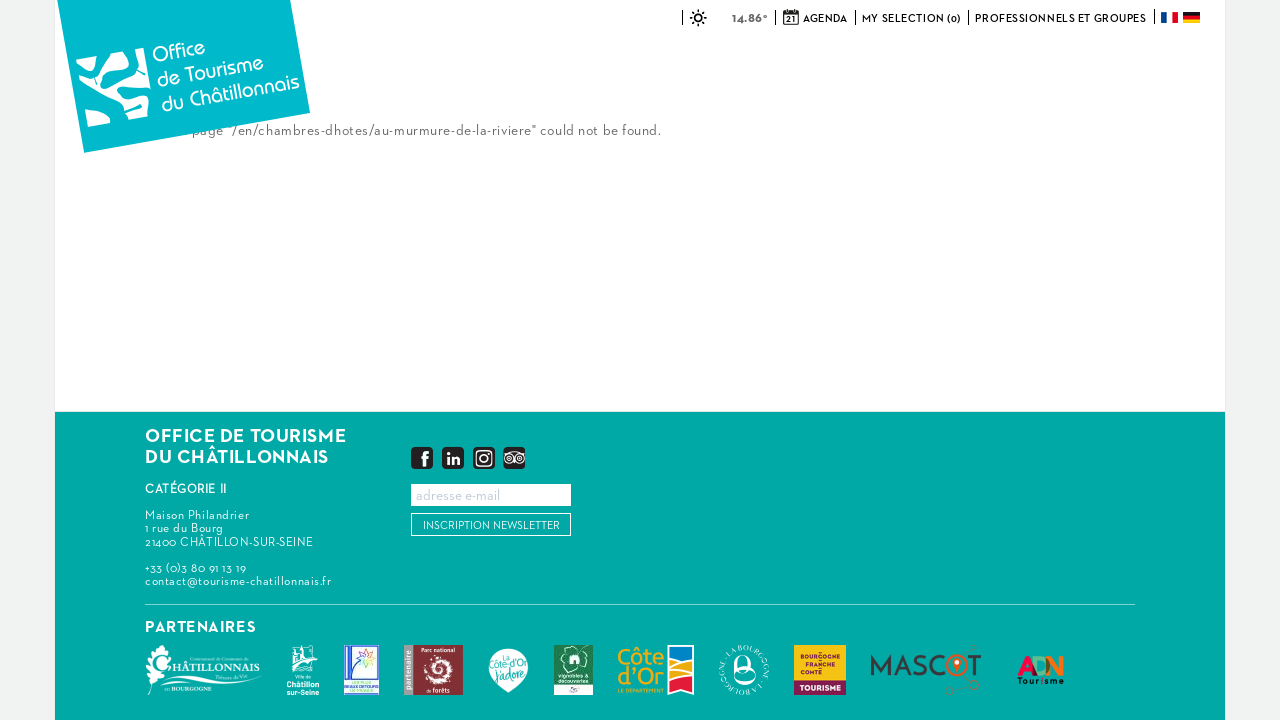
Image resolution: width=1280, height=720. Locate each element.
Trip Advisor (514, 457)
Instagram (484, 457)
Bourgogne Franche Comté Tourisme (820, 670)
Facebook (422, 457)
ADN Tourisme (1040, 670)
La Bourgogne (744, 670)
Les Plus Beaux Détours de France (361, 670)
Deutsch (1193, 17)
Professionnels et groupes (1060, 18)
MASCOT (926, 670)
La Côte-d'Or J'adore (508, 670)
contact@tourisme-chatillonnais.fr (238, 582)
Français (1171, 17)
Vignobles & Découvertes (573, 670)
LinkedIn (453, 457)
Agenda (825, 18)
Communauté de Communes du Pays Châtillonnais (203, 670)
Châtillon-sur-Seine (303, 670)
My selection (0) (911, 18)
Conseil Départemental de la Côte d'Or (656, 670)
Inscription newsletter (491, 525)
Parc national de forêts (433, 670)
